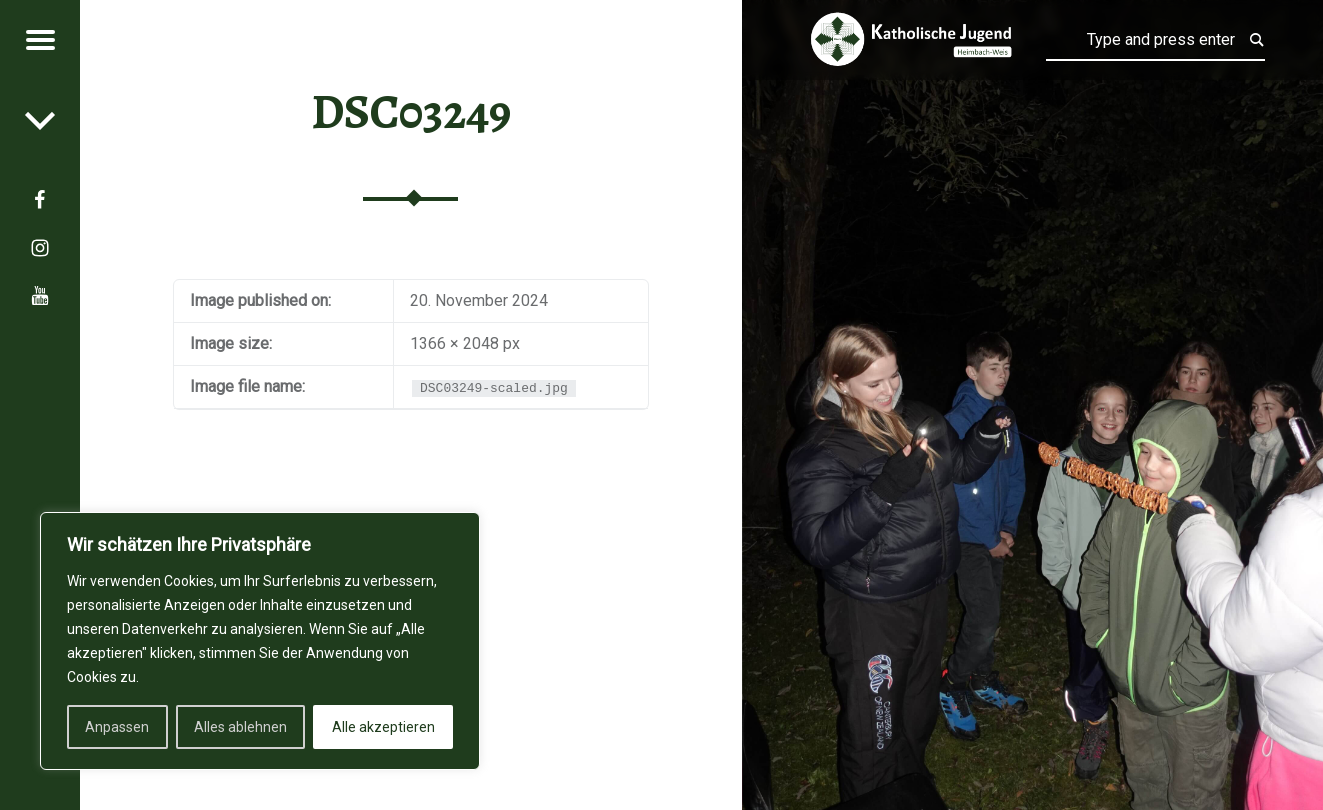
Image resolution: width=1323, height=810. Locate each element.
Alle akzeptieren (383, 727)
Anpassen (117, 727)
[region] (260, 641)
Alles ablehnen (240, 727)
